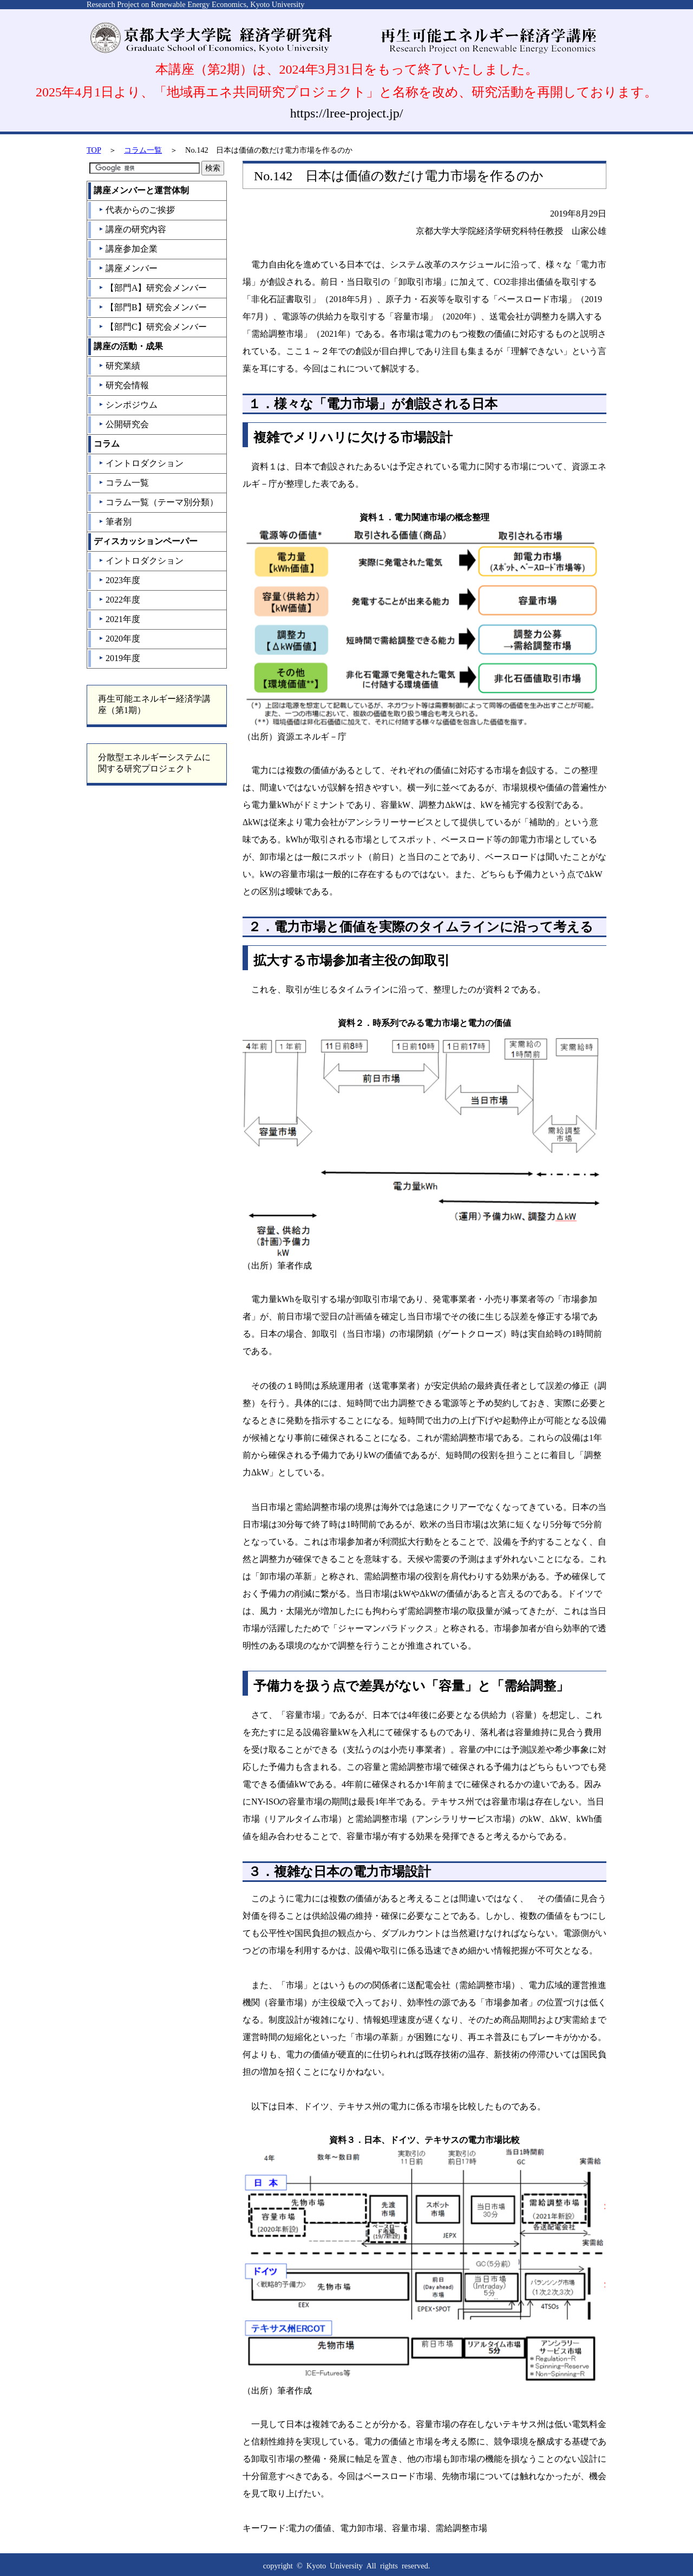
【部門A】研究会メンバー (153, 287)
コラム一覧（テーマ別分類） (158, 502)
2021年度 (119, 619)
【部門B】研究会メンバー (153, 307)
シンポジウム (128, 404)
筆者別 (115, 521)
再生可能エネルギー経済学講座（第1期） (154, 704)
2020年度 (119, 638)
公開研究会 (124, 424)
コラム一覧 (143, 150)
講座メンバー (128, 268)
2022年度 (119, 599)
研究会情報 (124, 385)
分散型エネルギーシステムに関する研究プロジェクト (154, 763)
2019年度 (119, 658)
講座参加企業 (128, 248)
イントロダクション (141, 463)
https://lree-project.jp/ (346, 113)
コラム (107, 443)
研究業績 (119, 365)
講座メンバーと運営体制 (141, 190)
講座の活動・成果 (128, 346)
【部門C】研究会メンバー (153, 326)
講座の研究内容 (132, 229)
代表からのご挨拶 (137, 209)
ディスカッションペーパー (146, 541)
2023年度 (119, 580)
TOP (94, 150)
